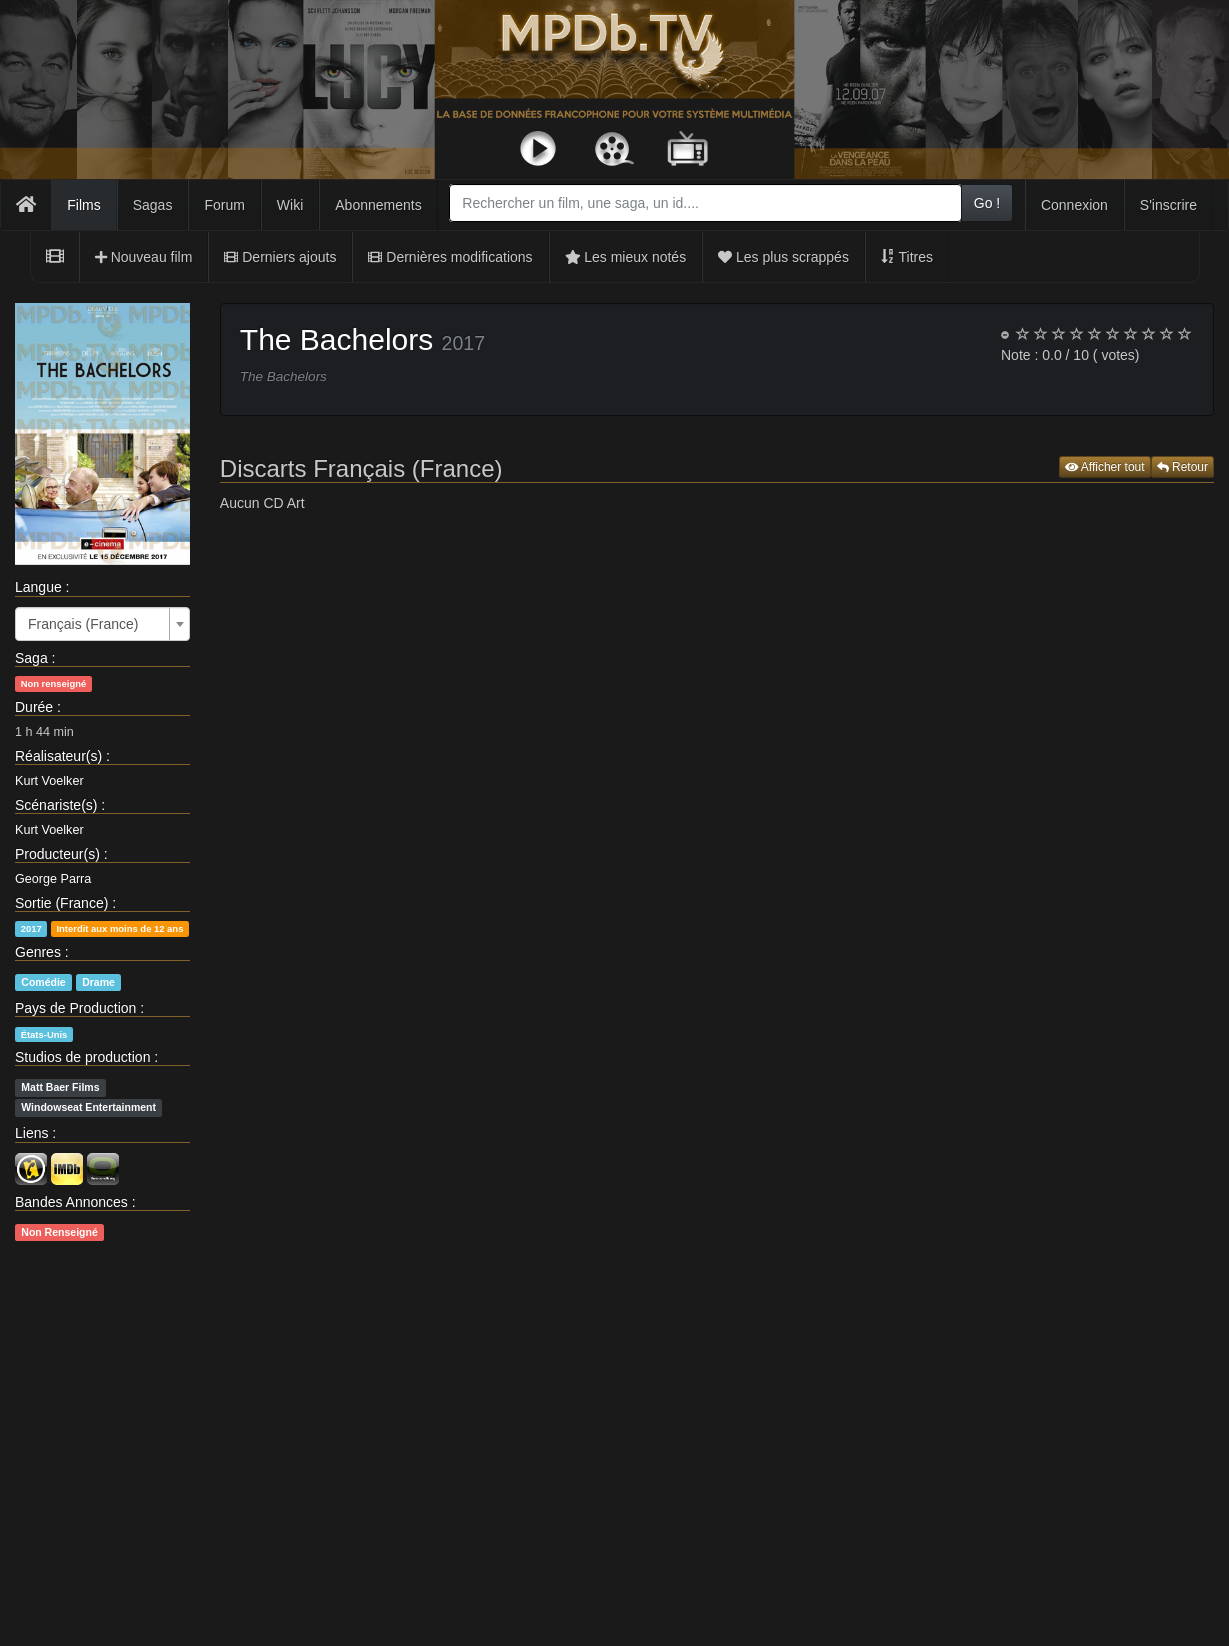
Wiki (290, 205)
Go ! (987, 203)
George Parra (53, 879)
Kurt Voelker (49, 781)
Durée (34, 707)
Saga (31, 658)
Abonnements (378, 205)
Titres (907, 257)
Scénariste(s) (56, 805)
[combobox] (705, 203)
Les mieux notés (626, 257)
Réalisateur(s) (58, 756)
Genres (38, 952)
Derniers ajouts (280, 257)
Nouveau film (144, 257)
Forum (224, 205)
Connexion (1074, 205)
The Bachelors (336, 339)
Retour (1182, 467)
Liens (31, 1133)
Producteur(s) (57, 854)
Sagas (153, 205)
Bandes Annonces (71, 1202)
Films (83, 205)
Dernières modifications (450, 257)
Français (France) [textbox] (83, 624)
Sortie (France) (61, 903)
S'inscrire (1168, 205)
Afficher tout (1105, 467)
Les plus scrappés (783, 257)
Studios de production (82, 1057)
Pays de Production (75, 1008)
